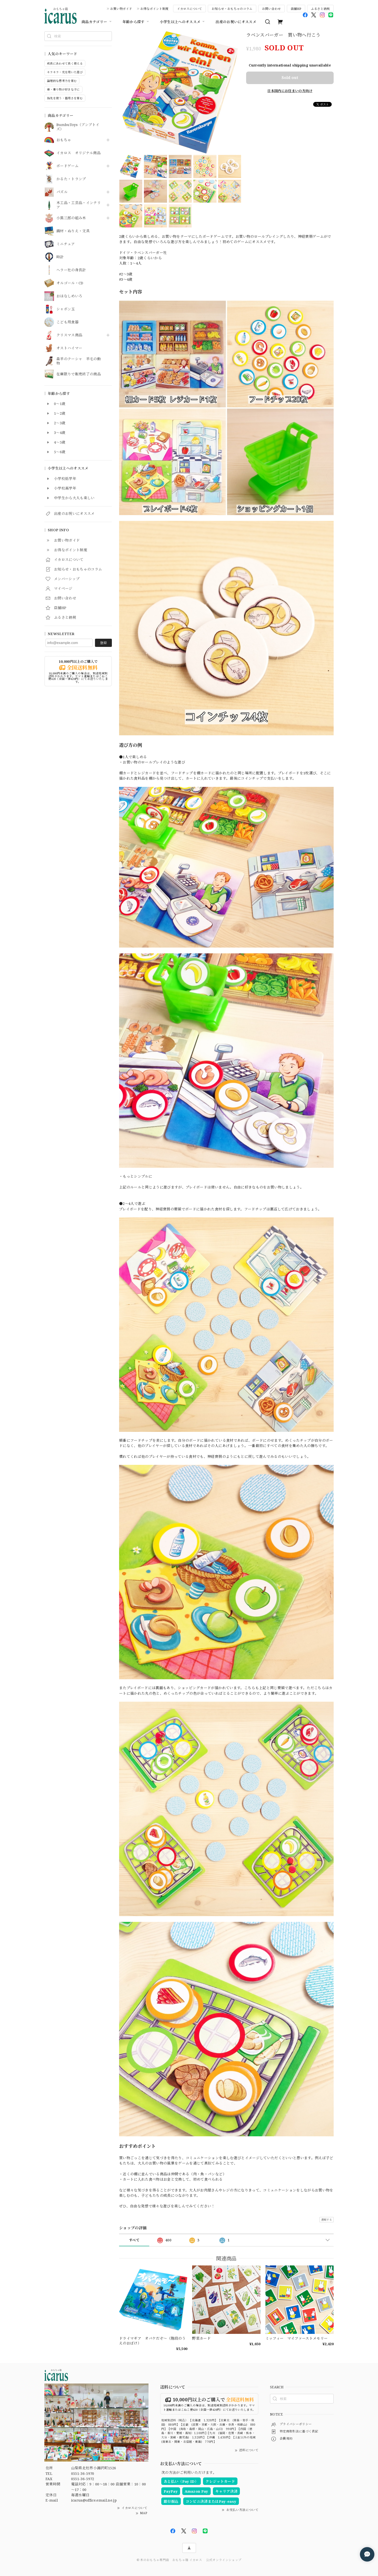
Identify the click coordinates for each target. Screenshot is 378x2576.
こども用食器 (67, 322)
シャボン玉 (65, 309)
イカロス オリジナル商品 (78, 153)
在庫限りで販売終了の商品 (78, 374)
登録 (103, 642)
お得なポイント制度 (154, 9)
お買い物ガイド (121, 9)
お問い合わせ (271, 9)
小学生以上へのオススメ (183, 21)
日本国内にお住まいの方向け (289, 90)
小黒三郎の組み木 (71, 218)
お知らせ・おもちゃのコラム (232, 9)
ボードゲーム (67, 166)
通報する (326, 2219)
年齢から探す (136, 21)
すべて (134, 2240)
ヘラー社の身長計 (71, 270)
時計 (60, 257)
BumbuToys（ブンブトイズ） (77, 127)
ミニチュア (65, 244)
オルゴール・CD (69, 283)
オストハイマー (69, 348)
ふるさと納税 (320, 9)
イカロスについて (189, 9)
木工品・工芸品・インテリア (78, 205)
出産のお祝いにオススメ (236, 21)
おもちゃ (63, 140)
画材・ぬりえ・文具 (73, 231)
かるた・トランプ (71, 179)
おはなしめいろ (69, 296)
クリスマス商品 (69, 335)
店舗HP (296, 9)
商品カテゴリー (97, 21)
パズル (62, 192)
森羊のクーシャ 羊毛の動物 (78, 361)
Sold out (290, 77)
